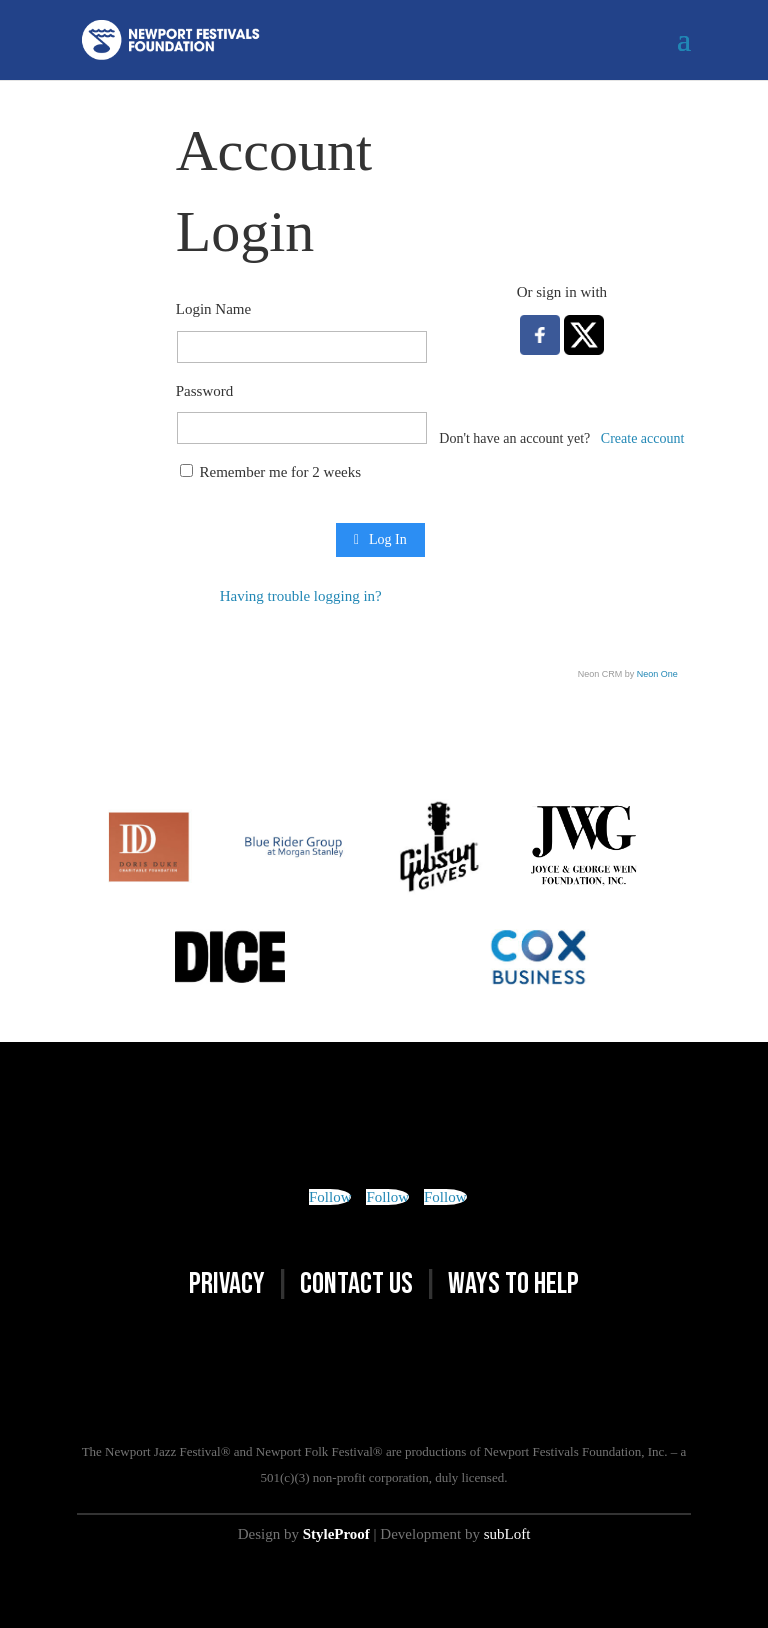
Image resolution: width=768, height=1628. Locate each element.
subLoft (507, 1534)
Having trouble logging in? (301, 596)
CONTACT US (356, 1284)
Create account (643, 438)
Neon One (657, 674)
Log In (380, 539)
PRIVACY (227, 1284)
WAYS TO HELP (513, 1284)
